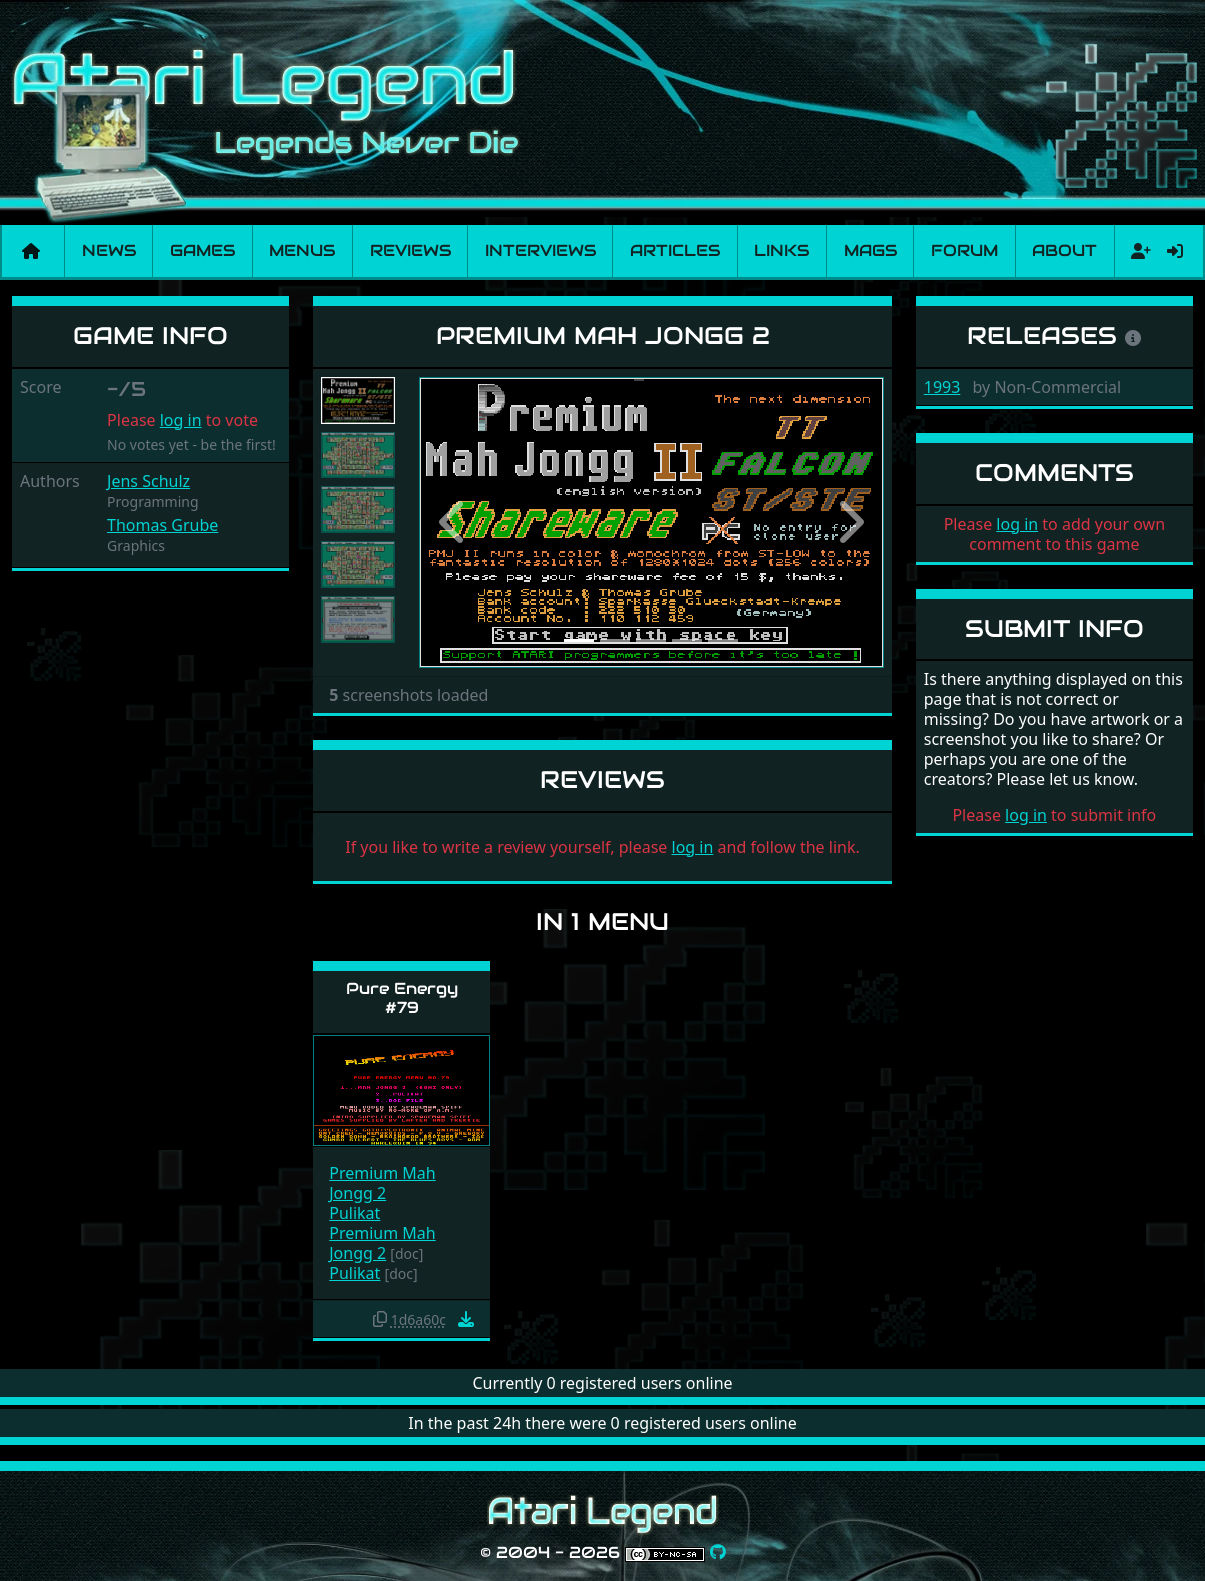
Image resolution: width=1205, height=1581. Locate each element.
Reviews (410, 250)
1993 (942, 387)
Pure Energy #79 (402, 998)
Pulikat (354, 1213)
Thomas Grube (162, 525)
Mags (870, 250)
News (109, 250)
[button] (454, 522)
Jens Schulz (148, 481)
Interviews (540, 250)
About (1064, 250)
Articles (675, 250)
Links (781, 250)
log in (181, 420)
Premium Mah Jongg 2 (382, 1183)
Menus (302, 250)
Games (202, 250)
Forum (964, 250)
